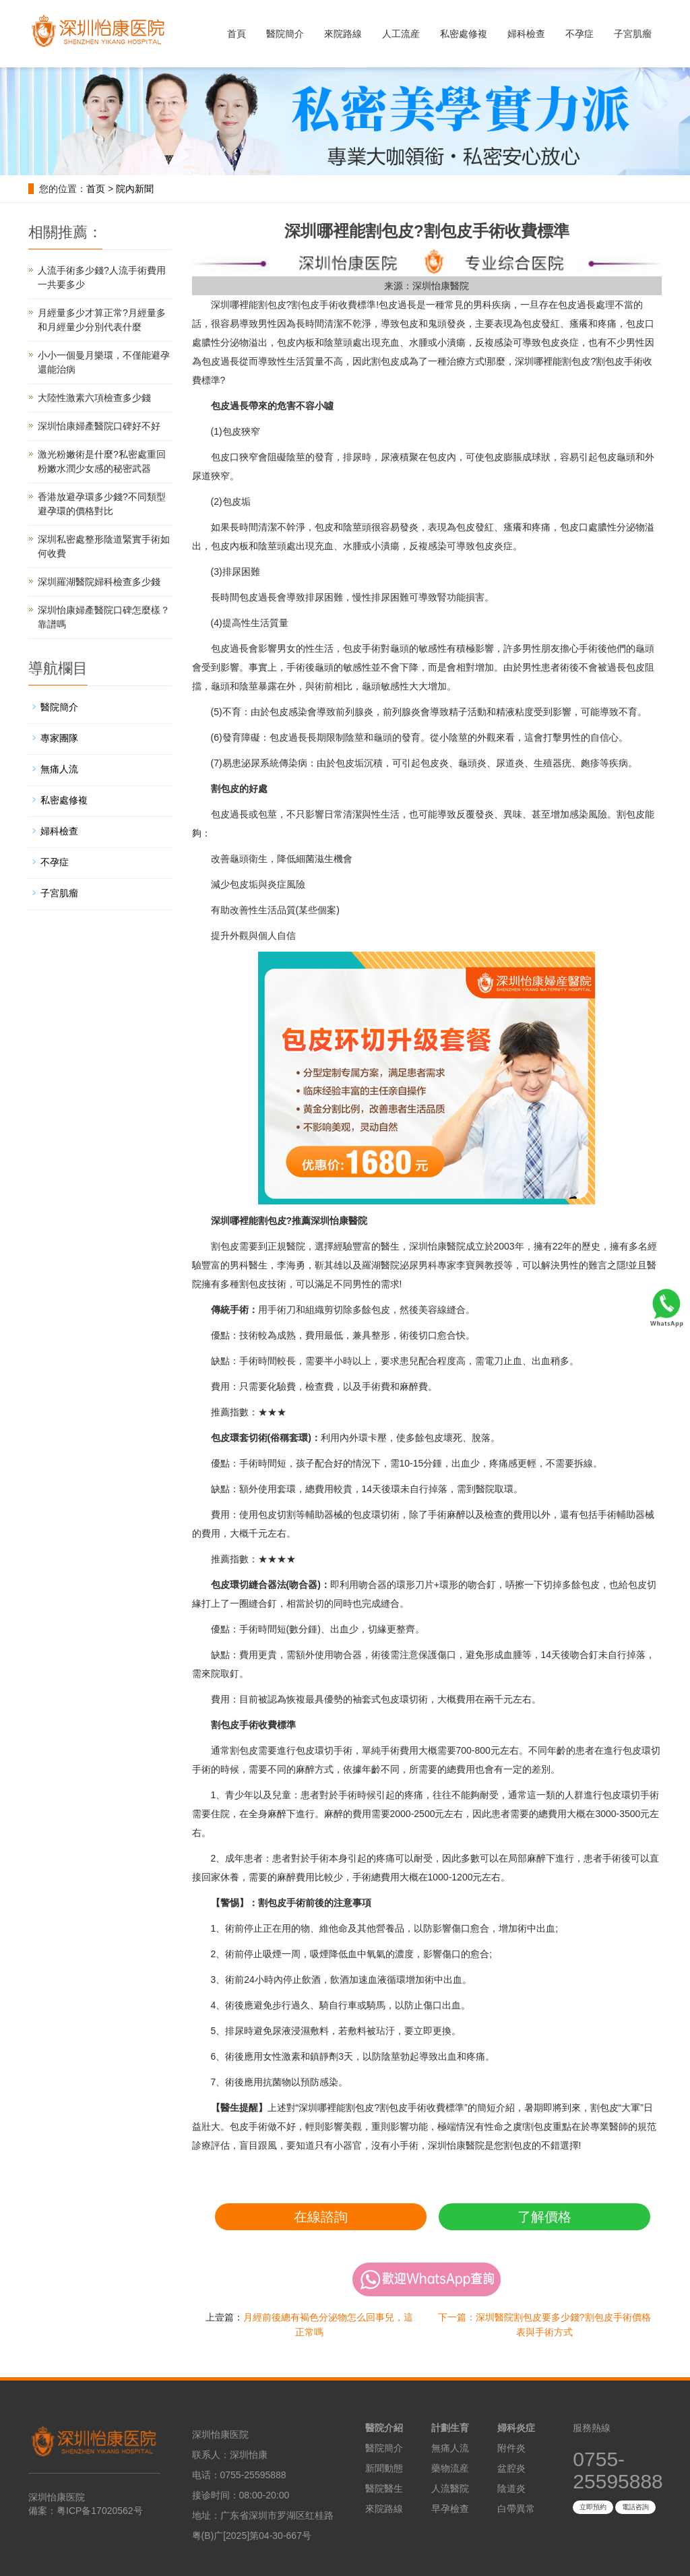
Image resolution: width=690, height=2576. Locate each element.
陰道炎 (511, 2488)
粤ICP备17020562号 (100, 2510)
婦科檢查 (526, 33)
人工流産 (401, 33)
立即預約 (592, 2507)
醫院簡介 (285, 33)
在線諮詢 (321, 2216)
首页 (95, 188)
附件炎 (511, 2448)
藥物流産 (450, 2468)
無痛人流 (59, 769)
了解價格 (544, 2216)
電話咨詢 (635, 2507)
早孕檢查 (450, 2508)
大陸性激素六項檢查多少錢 (94, 397)
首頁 (236, 33)
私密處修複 (463, 33)
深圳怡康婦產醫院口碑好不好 (99, 426)
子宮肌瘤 (633, 33)
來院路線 (343, 33)
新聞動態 (384, 2468)
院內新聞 (135, 188)
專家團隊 (59, 738)
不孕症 (579, 33)
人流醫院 (450, 2488)
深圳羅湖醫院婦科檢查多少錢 (99, 581)
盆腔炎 (511, 2468)
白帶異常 (516, 2508)
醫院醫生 (384, 2488)
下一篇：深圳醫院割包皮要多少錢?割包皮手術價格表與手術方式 (544, 2324)
